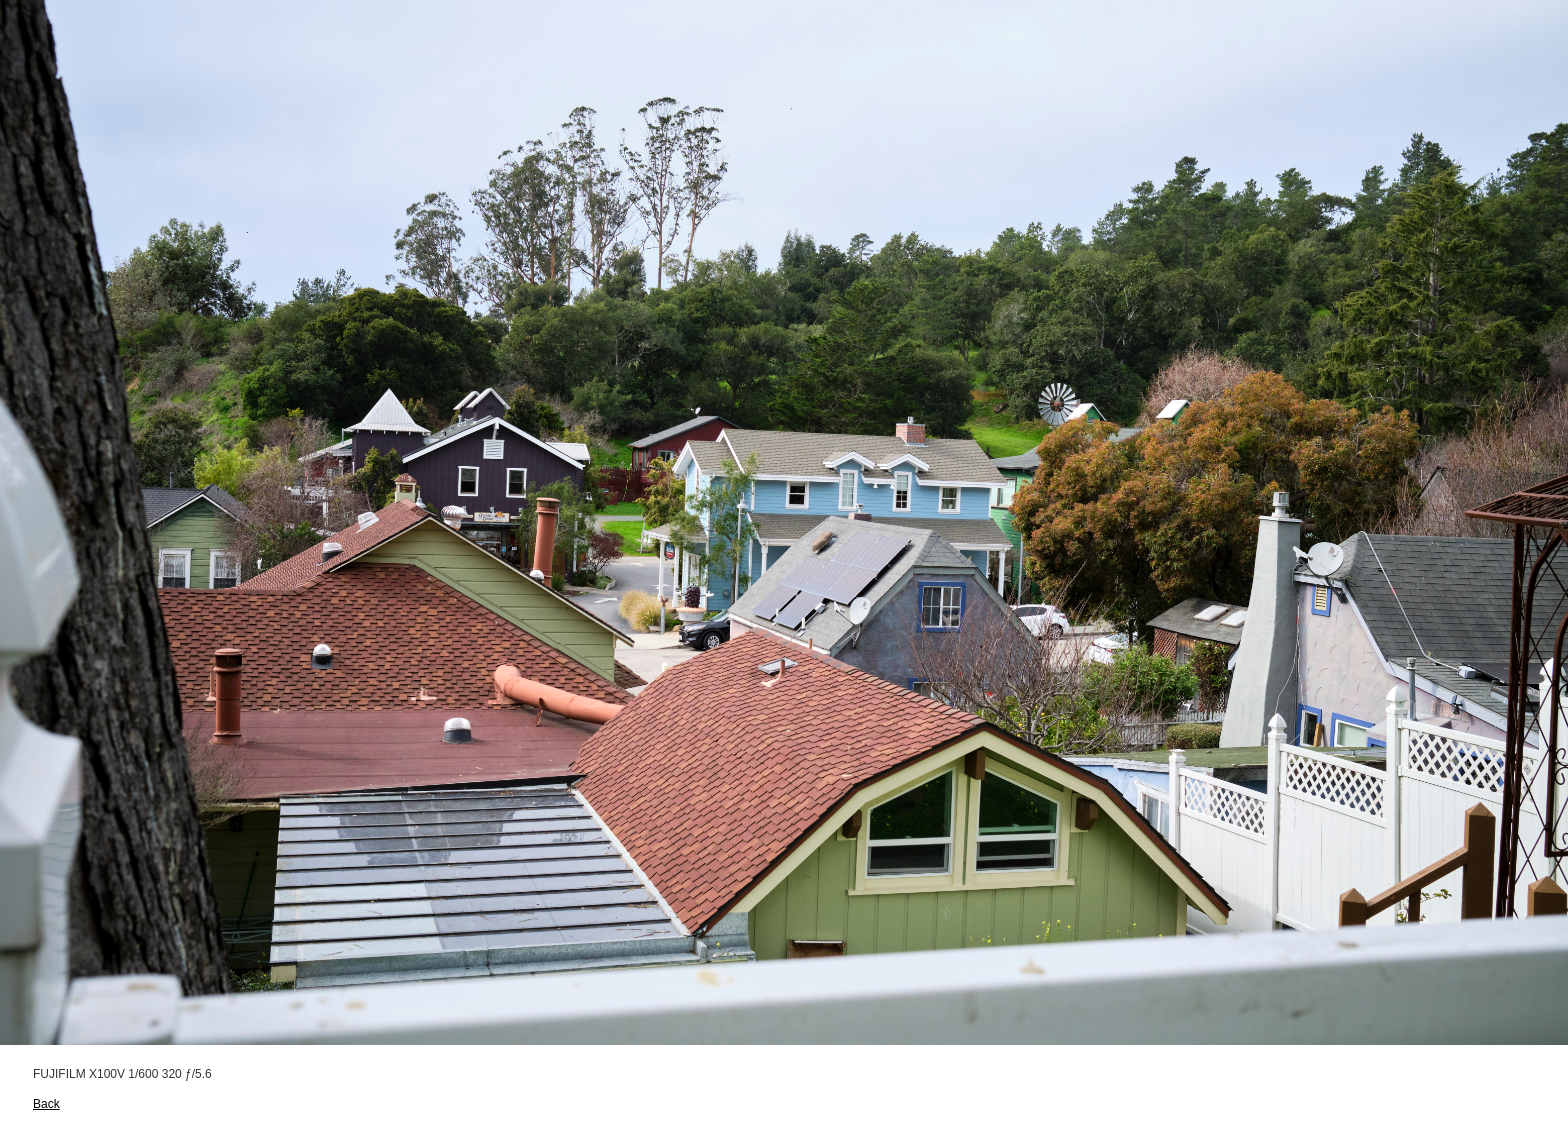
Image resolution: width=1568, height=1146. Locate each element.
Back (46, 1104)
